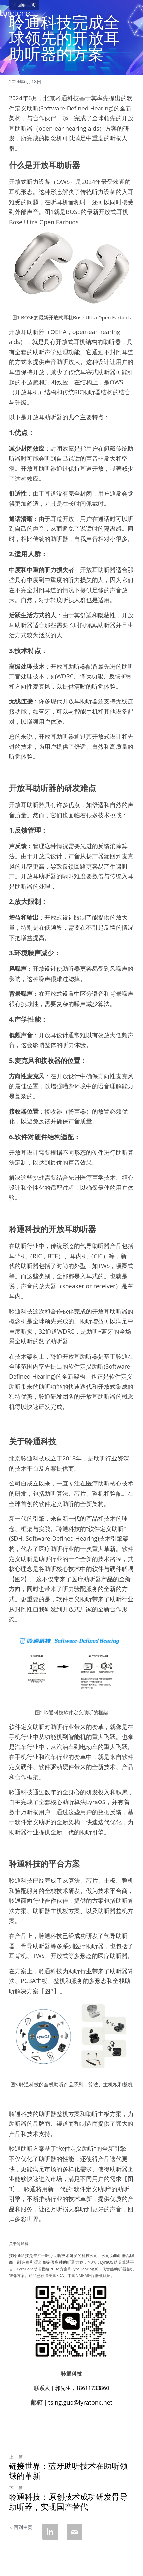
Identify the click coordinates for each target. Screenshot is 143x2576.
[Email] (74, 2532)
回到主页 (24, 5)
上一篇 (16, 2457)
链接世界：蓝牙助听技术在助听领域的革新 (68, 2471)
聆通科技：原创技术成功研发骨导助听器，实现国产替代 (68, 2502)
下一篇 (16, 2488)
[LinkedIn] (50, 2532)
